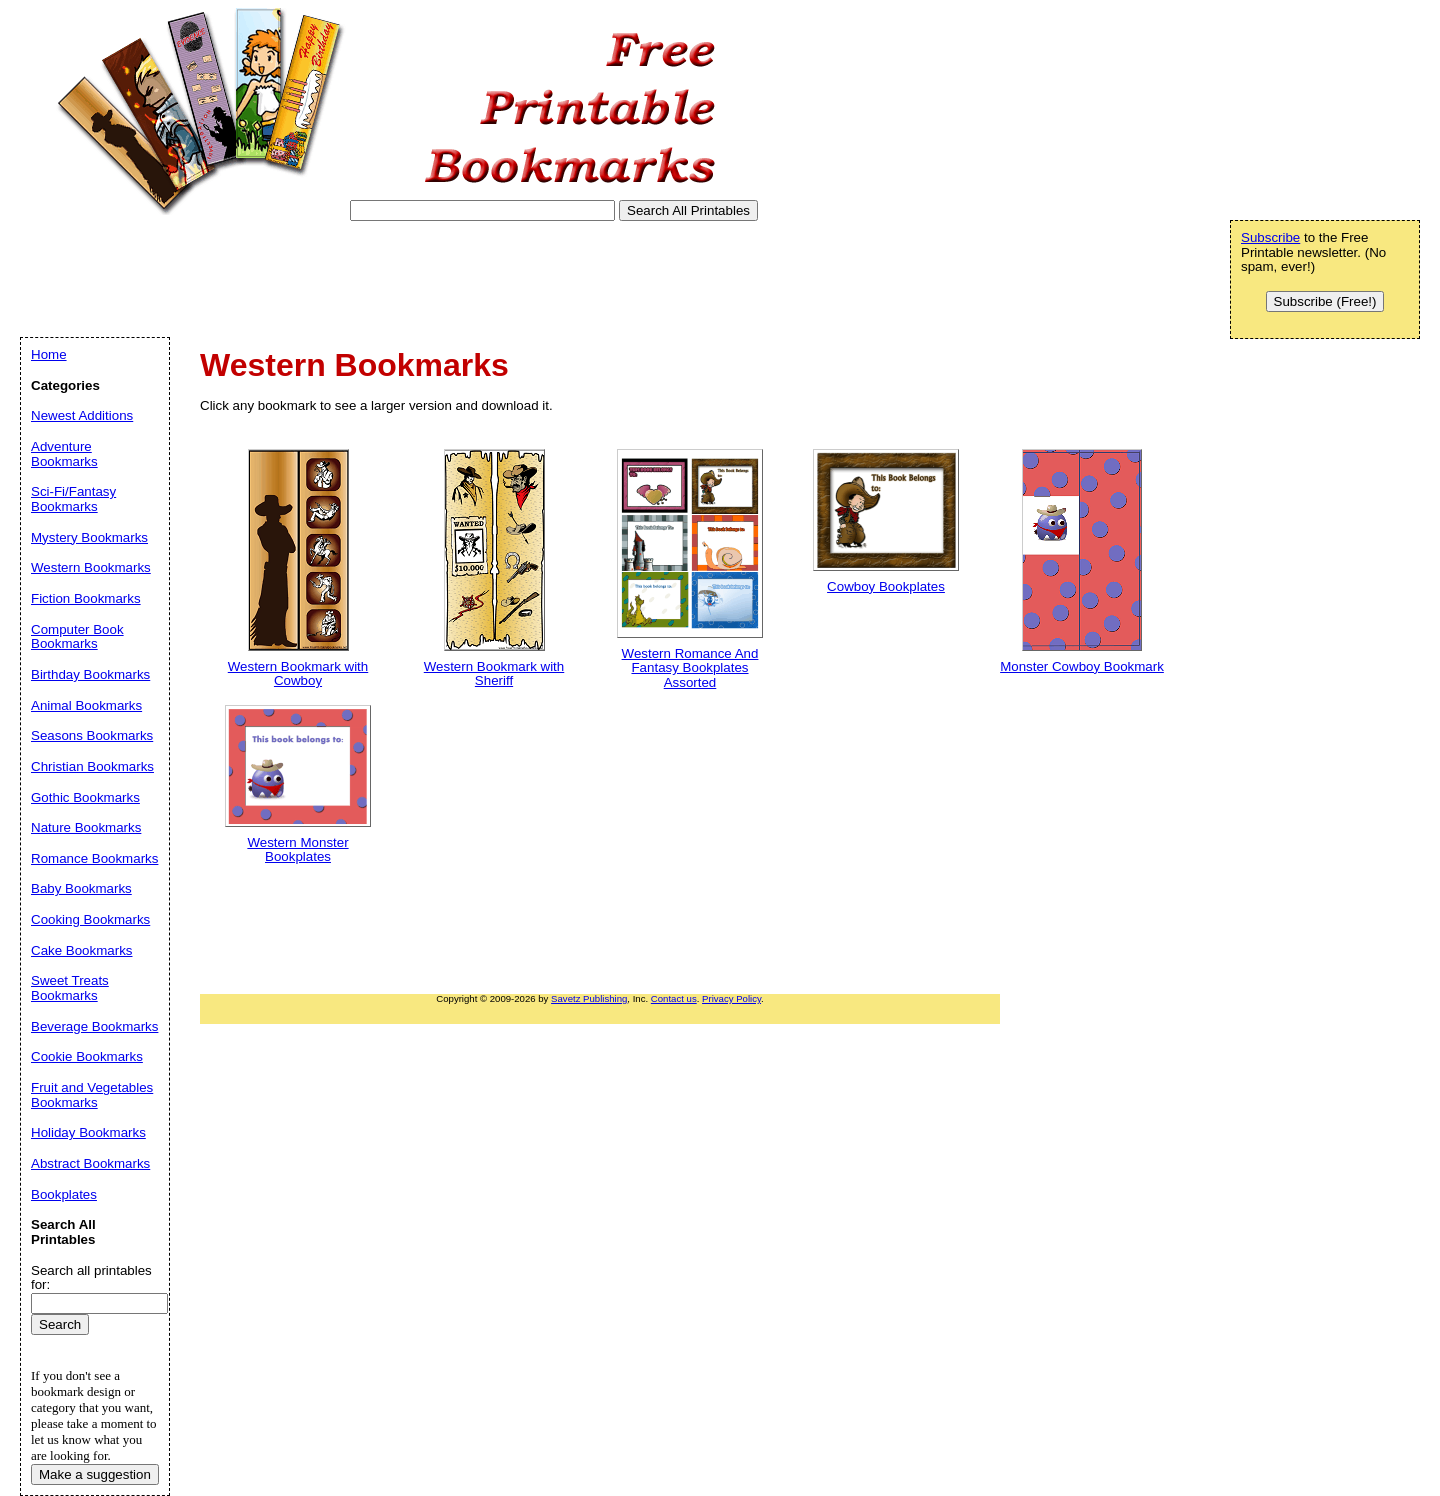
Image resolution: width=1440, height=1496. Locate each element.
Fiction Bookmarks (86, 598)
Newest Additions (82, 415)
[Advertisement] (384, 279)
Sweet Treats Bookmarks (70, 988)
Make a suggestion (95, 1474)
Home (49, 354)
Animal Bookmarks (86, 705)
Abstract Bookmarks (90, 1163)
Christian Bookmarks (92, 766)
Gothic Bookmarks (85, 797)
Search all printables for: (91, 1278)
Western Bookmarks (91, 567)
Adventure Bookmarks (64, 454)
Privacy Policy (731, 998)
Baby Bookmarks (81, 888)
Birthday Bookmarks (90, 674)
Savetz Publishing (589, 998)
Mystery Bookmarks (89, 537)
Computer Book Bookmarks (77, 637)
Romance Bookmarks (94, 858)
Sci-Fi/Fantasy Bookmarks (73, 499)
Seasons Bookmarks (92, 735)
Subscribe (1270, 237)
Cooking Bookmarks (90, 919)
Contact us (674, 998)
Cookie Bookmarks (87, 1056)
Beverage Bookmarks (94, 1026)
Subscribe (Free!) (1325, 301)
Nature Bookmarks (86, 827)
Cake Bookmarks (81, 950)
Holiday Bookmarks (88, 1132)
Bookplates (64, 1194)
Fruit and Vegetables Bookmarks (92, 1095)
